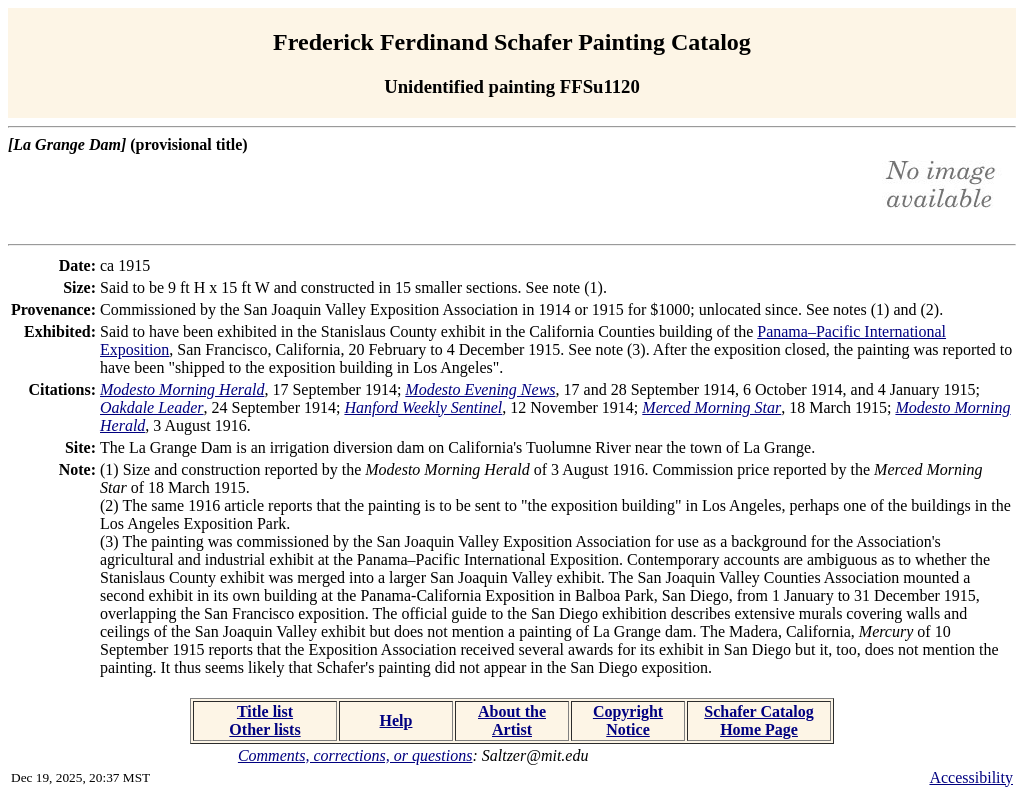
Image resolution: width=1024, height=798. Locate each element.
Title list (265, 711)
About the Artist (512, 720)
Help (396, 720)
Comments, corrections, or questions (355, 755)
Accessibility (971, 777)
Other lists (264, 729)
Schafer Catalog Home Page (758, 720)
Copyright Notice (628, 720)
